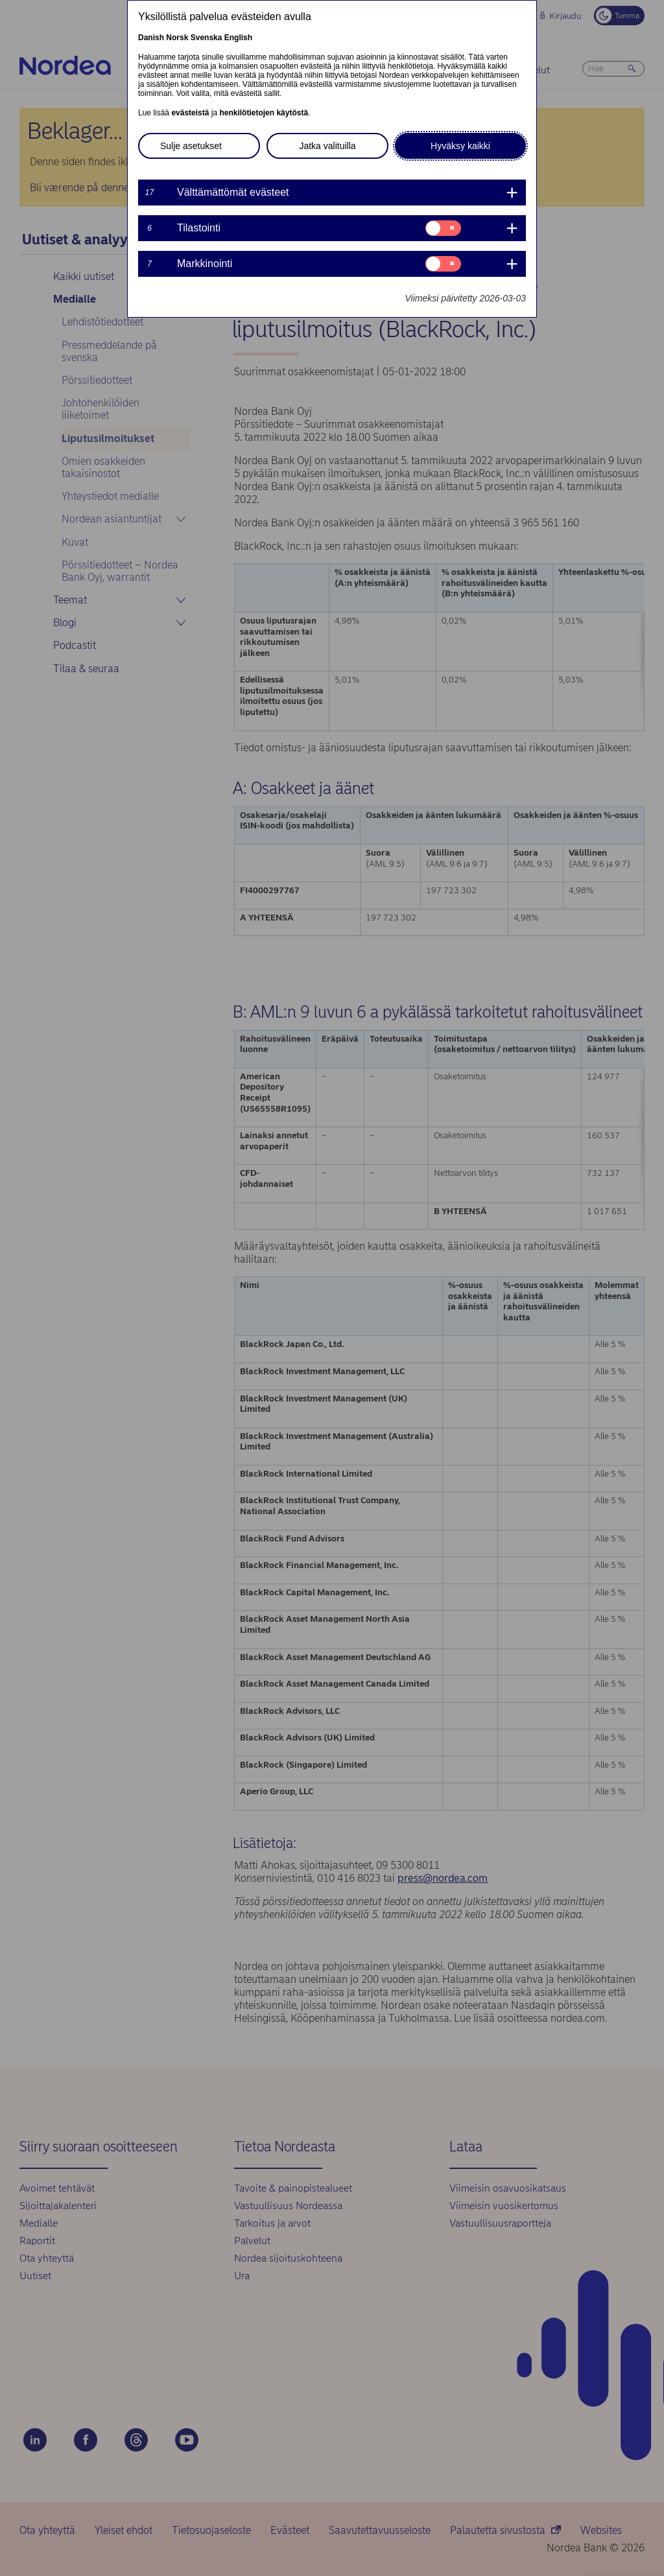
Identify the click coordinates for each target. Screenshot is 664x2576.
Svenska (206, 37)
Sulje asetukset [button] (191, 146)
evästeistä (190, 112)
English (238, 37)
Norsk (177, 37)
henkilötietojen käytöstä (263, 112)
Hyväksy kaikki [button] (460, 146)
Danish (151, 37)
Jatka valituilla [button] (327, 146)
